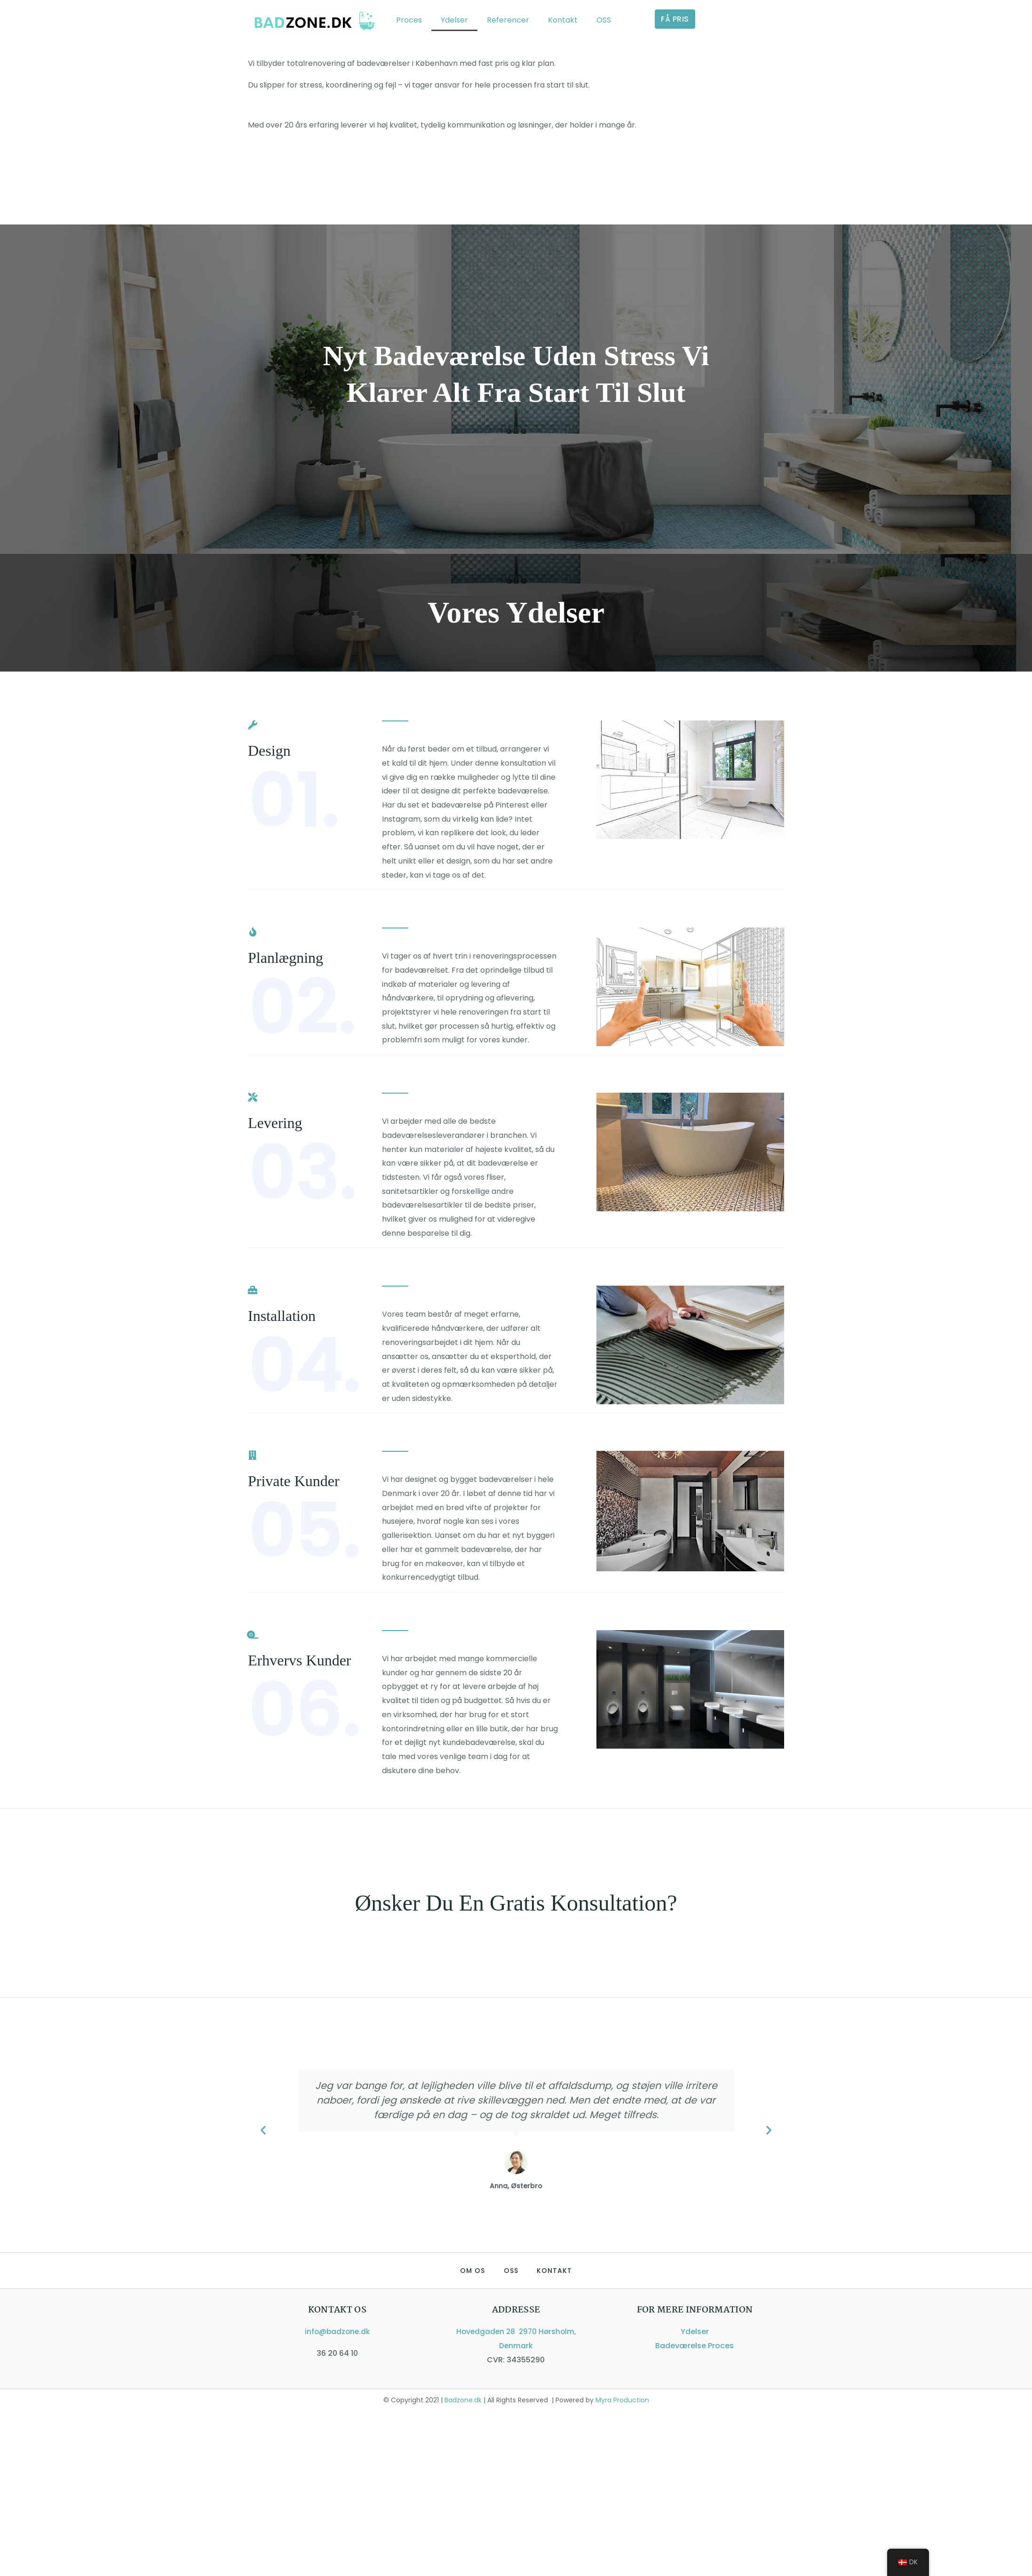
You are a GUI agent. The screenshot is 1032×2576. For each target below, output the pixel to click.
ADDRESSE (516, 2310)
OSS (603, 20)
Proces (409, 20)
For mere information (694, 2310)
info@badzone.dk (337, 2331)
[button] (263, 2130)
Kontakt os (337, 2310)
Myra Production (621, 2400)
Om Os (472, 2270)
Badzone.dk (462, 2400)
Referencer (508, 20)
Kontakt (563, 20)
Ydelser (454, 20)
